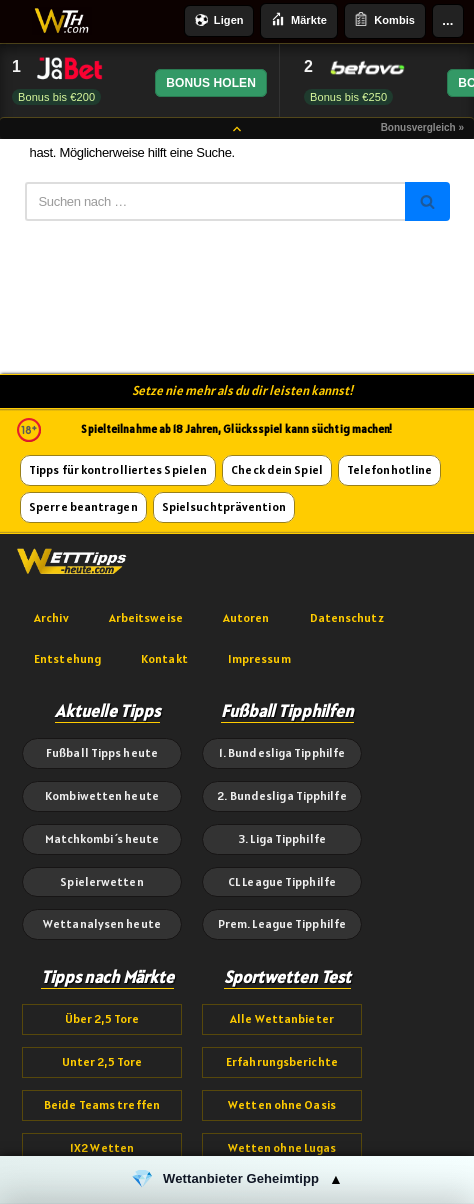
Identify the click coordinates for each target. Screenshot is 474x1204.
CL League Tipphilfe (282, 881)
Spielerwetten (101, 881)
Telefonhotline (389, 469)
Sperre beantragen (83, 506)
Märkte (299, 20)
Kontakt (164, 658)
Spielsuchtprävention (224, 506)
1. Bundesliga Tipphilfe (282, 752)
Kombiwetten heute (102, 795)
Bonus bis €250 (348, 97)
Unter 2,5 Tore (102, 1061)
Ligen (219, 22)
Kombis (384, 20)
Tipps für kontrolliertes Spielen (118, 469)
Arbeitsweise (146, 617)
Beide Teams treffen (102, 1104)
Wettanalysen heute (102, 923)
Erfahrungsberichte (282, 1061)
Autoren (246, 617)
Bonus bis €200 (56, 97)
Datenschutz (347, 617)
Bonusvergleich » (422, 127)
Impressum (259, 658)
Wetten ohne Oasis (282, 1104)
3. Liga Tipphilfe (282, 838)
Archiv (51, 617)
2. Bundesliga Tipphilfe (281, 795)
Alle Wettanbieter (282, 1018)
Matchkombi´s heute (102, 838)
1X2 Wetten (102, 1147)
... (447, 20)
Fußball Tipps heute (102, 752)
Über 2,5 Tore (102, 1018)
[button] (237, 1180)
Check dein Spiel (277, 469)
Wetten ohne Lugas (282, 1147)
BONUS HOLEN (211, 83)
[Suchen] (215, 201)
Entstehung (67, 658)
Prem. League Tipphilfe (282, 923)
